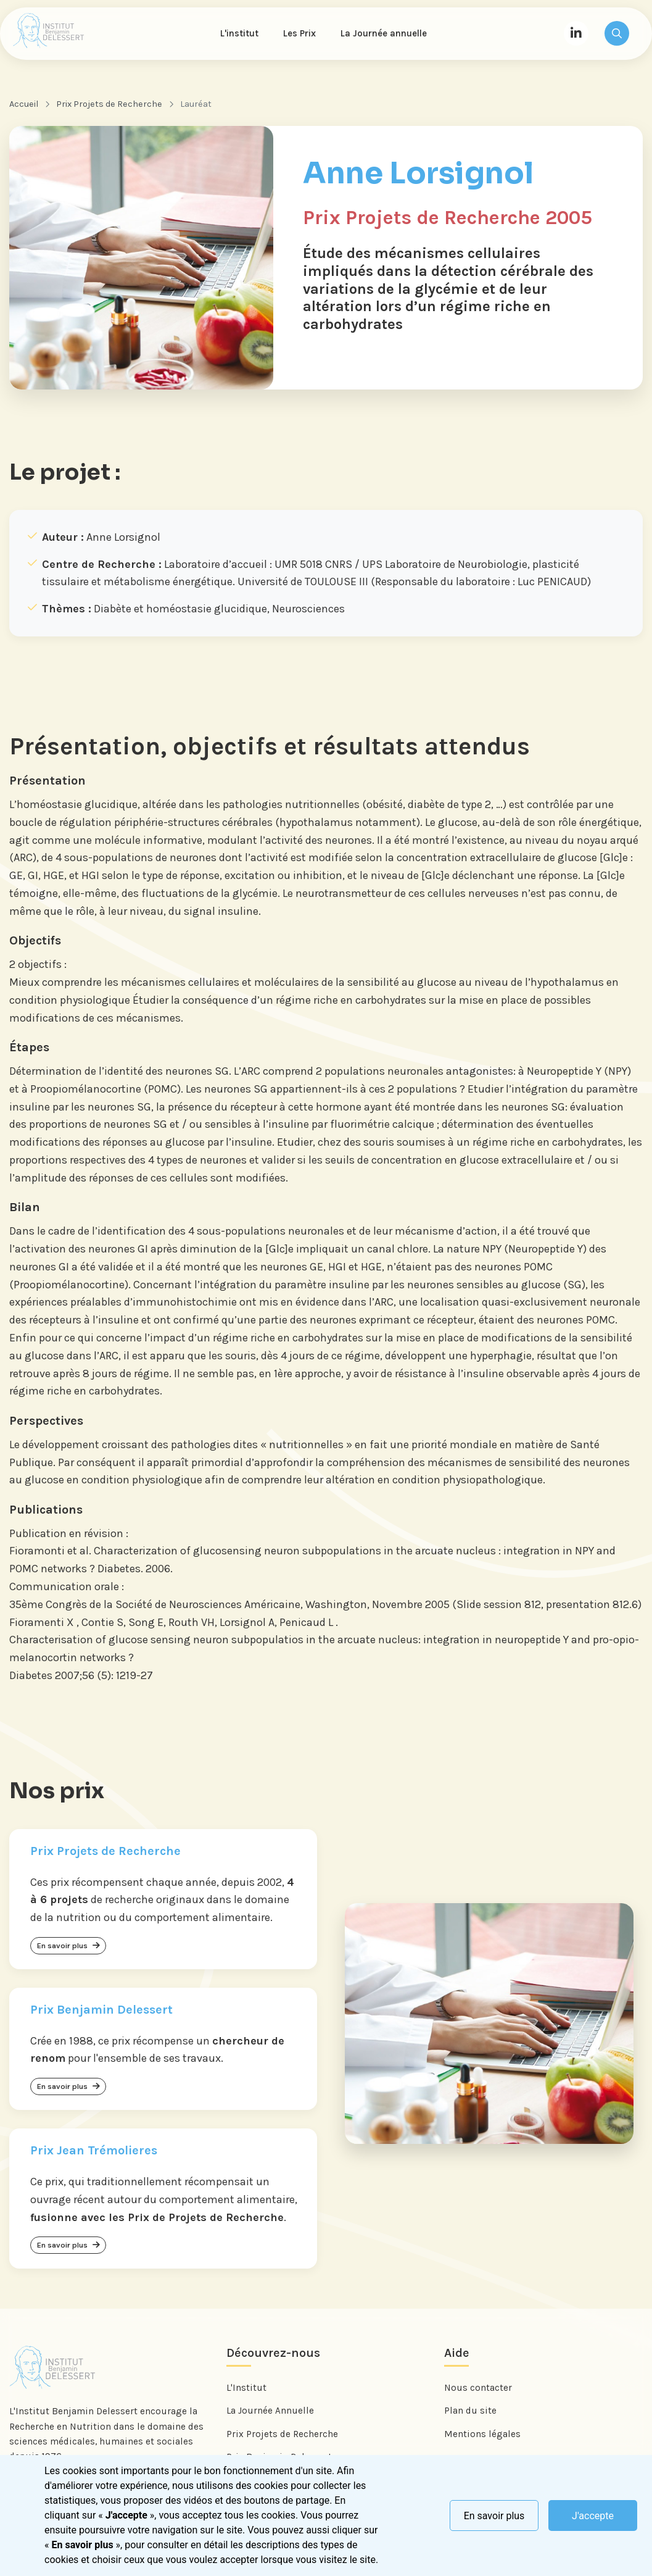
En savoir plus (494, 2516)
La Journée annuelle (385, 34)
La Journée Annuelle (270, 2416)
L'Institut (246, 2393)
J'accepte (593, 2516)
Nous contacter (478, 2393)
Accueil (23, 106)
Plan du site (470, 2416)
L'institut (241, 34)
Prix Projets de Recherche (109, 106)
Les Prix (301, 34)
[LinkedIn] (576, 34)
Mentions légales (482, 2439)
